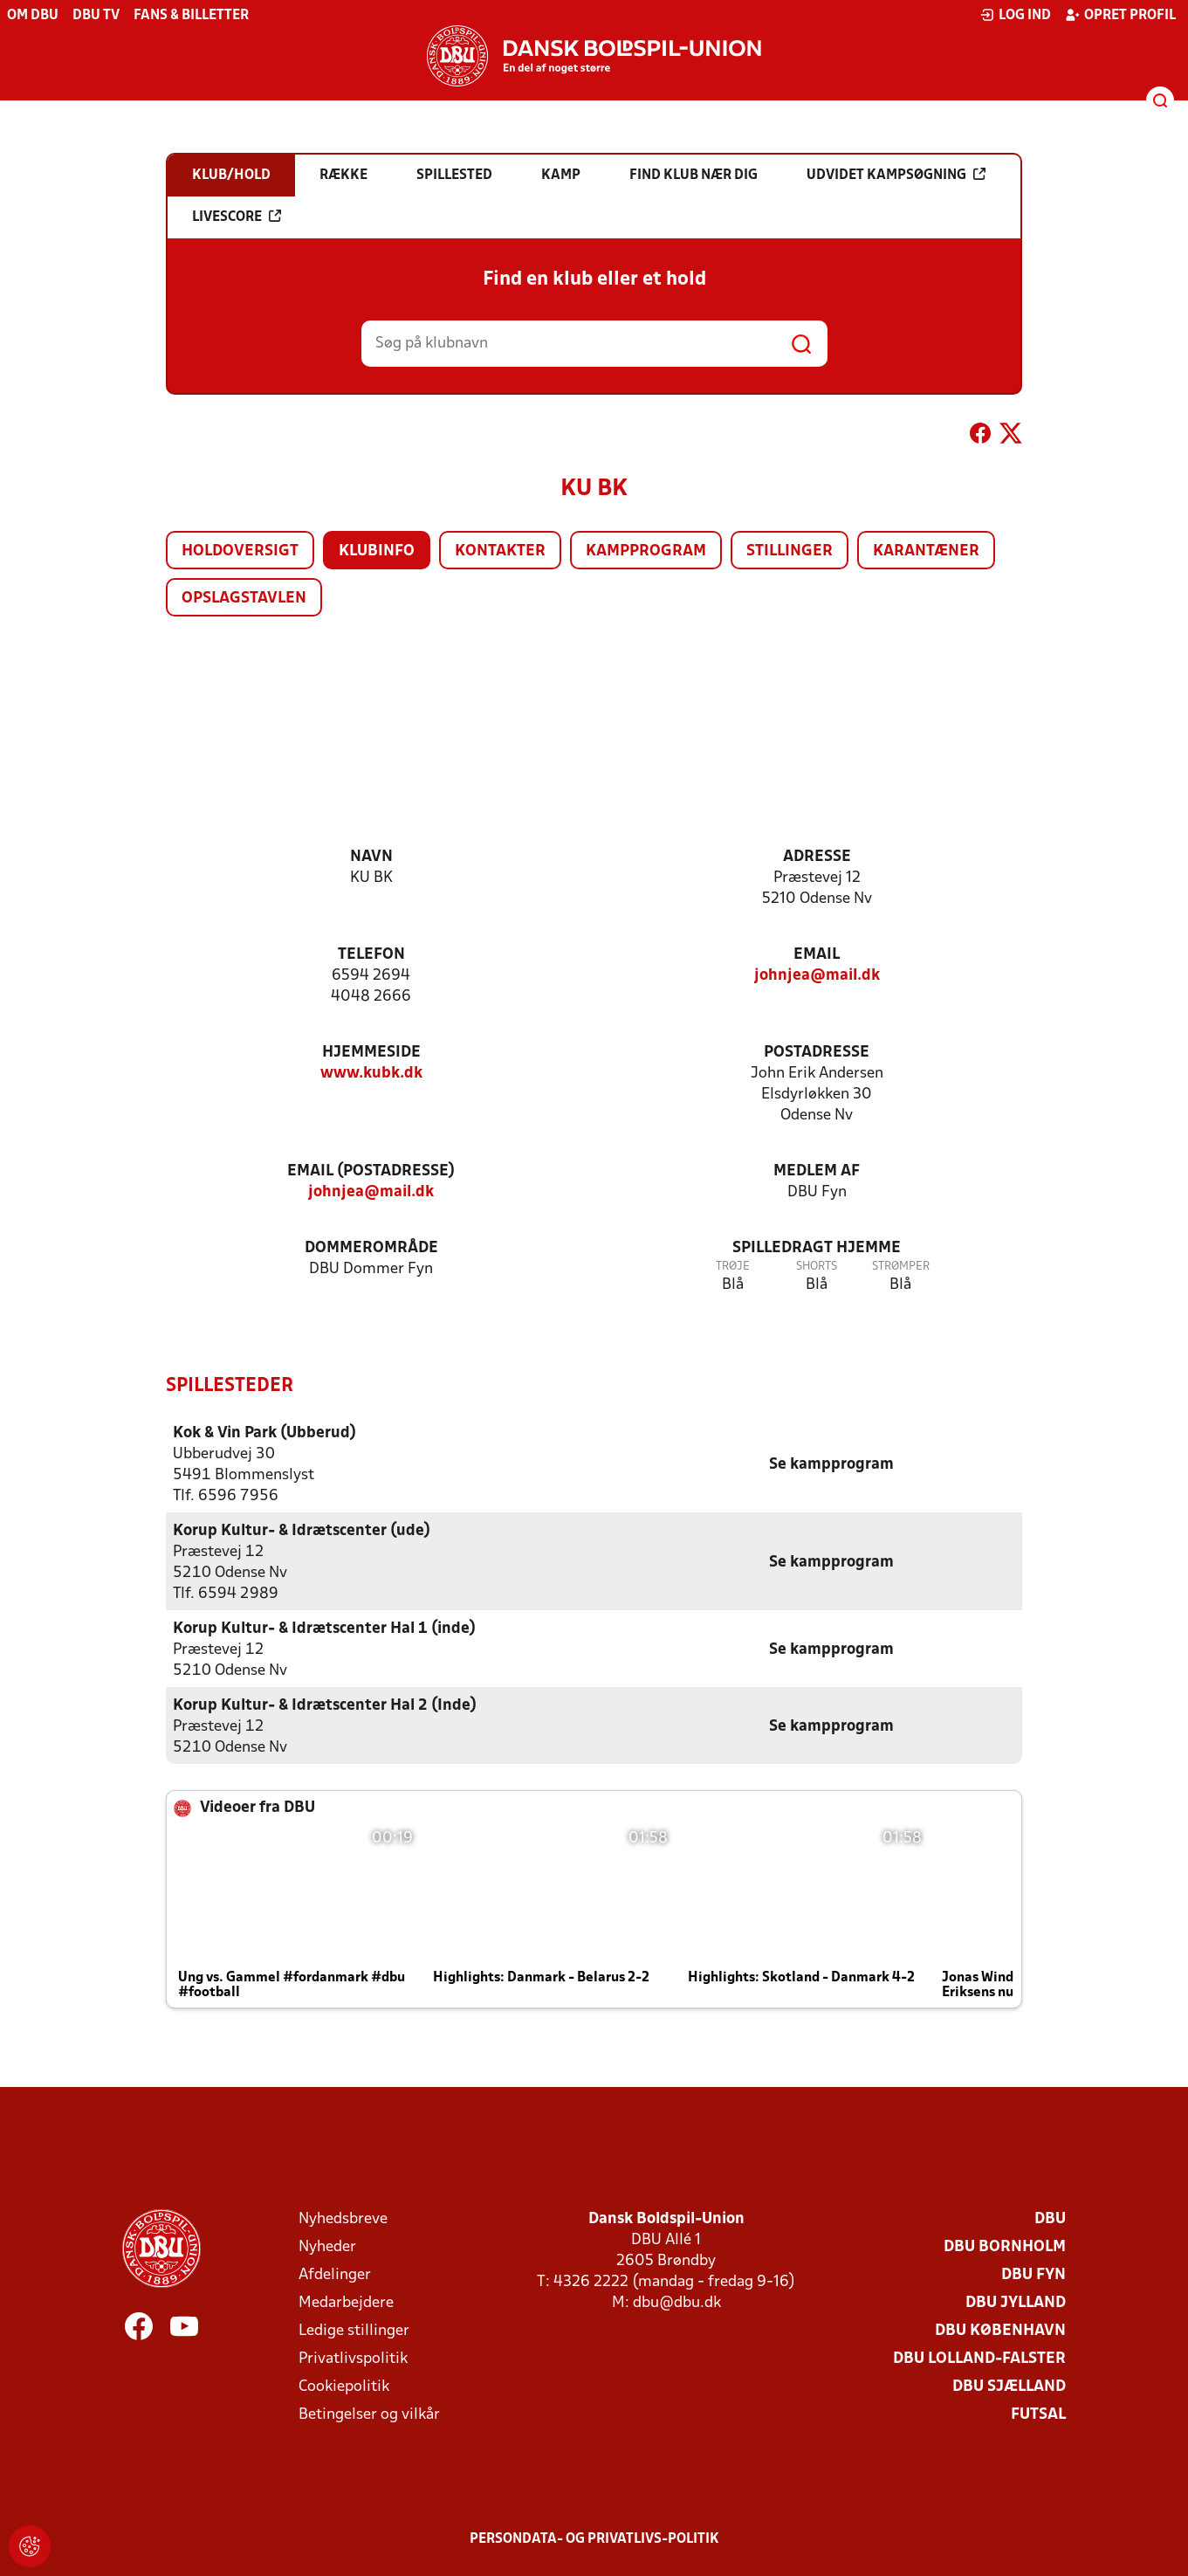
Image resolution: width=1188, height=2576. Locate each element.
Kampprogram (646, 551)
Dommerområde (371, 1248)
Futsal (1038, 2414)
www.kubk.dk (371, 1073)
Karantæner (926, 551)
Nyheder (327, 2246)
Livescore (236, 217)
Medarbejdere (346, 2302)
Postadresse (816, 1052)
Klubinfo (377, 551)
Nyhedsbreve (343, 2218)
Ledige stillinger (354, 2330)
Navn (371, 857)
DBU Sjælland (1009, 2386)
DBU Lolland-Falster (979, 2358)
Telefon (371, 954)
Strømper (901, 1266)
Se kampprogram (831, 1464)
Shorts (816, 1266)
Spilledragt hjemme (816, 1248)
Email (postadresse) (371, 1171)
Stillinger (789, 551)
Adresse (817, 857)
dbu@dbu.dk (677, 2302)
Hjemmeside (371, 1052)
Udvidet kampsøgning (896, 175)
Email (816, 954)
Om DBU (32, 16)
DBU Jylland (1015, 2302)
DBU (1050, 2218)
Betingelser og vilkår (369, 2414)
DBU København (1000, 2330)
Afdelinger (335, 2274)
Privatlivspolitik (353, 2358)
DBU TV (96, 16)
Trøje (733, 1266)
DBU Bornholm (1005, 2246)
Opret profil (1120, 15)
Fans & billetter (191, 16)
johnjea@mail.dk (817, 975)
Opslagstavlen (244, 598)
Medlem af (816, 1171)
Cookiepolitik (344, 2386)
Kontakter (500, 551)
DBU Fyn (1033, 2274)
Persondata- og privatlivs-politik (594, 2538)
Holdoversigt (240, 551)
